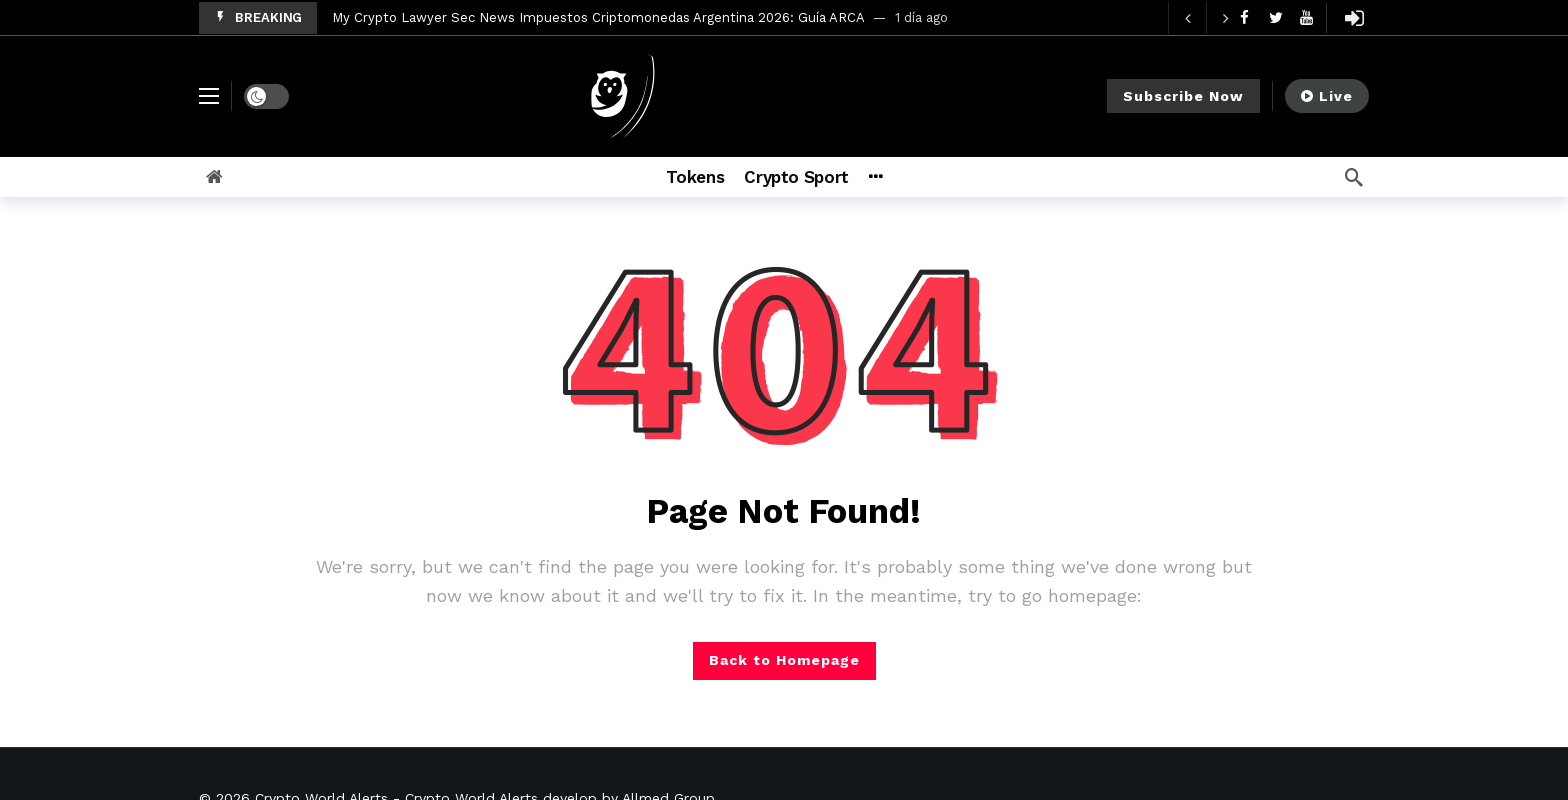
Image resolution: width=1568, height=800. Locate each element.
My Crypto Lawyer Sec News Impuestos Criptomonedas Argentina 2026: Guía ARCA (598, 17)
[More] (902, 177)
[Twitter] (1275, 17)
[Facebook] (1244, 17)
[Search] (1354, 177)
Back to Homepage (784, 660)
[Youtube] (1306, 17)
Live (1327, 96)
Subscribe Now (1183, 96)
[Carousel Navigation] (1206, 18)
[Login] (1354, 18)
